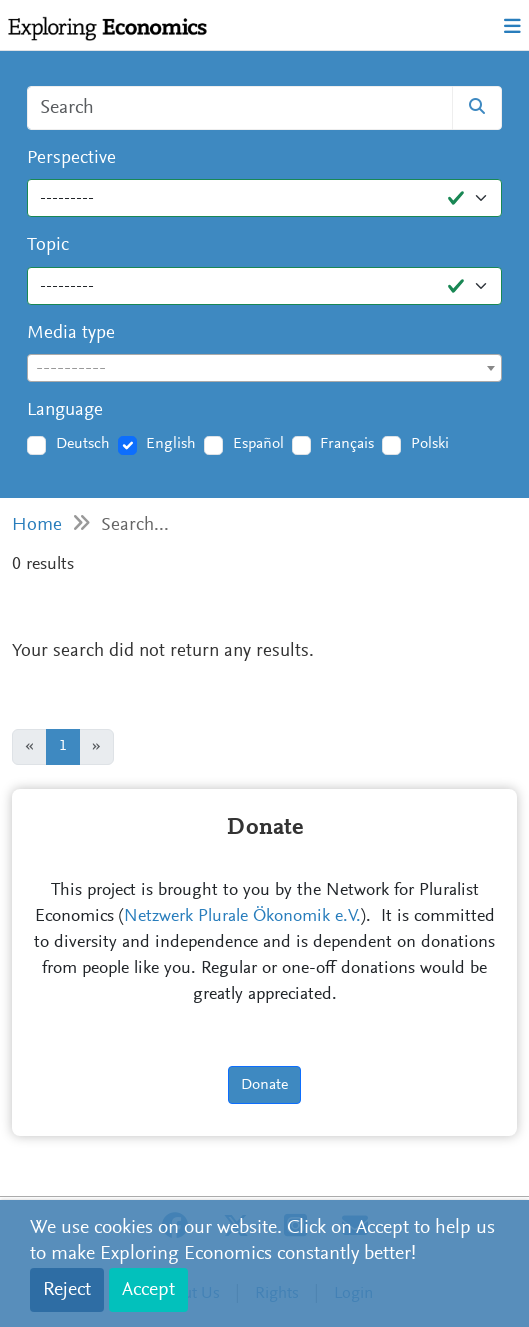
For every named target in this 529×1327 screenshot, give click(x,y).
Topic (48, 245)
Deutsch (83, 444)
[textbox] (264, 369)
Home (37, 525)
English (171, 444)
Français (347, 444)
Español (258, 444)
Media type (71, 333)
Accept (148, 1290)
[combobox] (264, 368)
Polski (430, 444)
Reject (67, 1290)
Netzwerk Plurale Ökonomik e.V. (242, 917)
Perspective (71, 158)
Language (65, 410)
